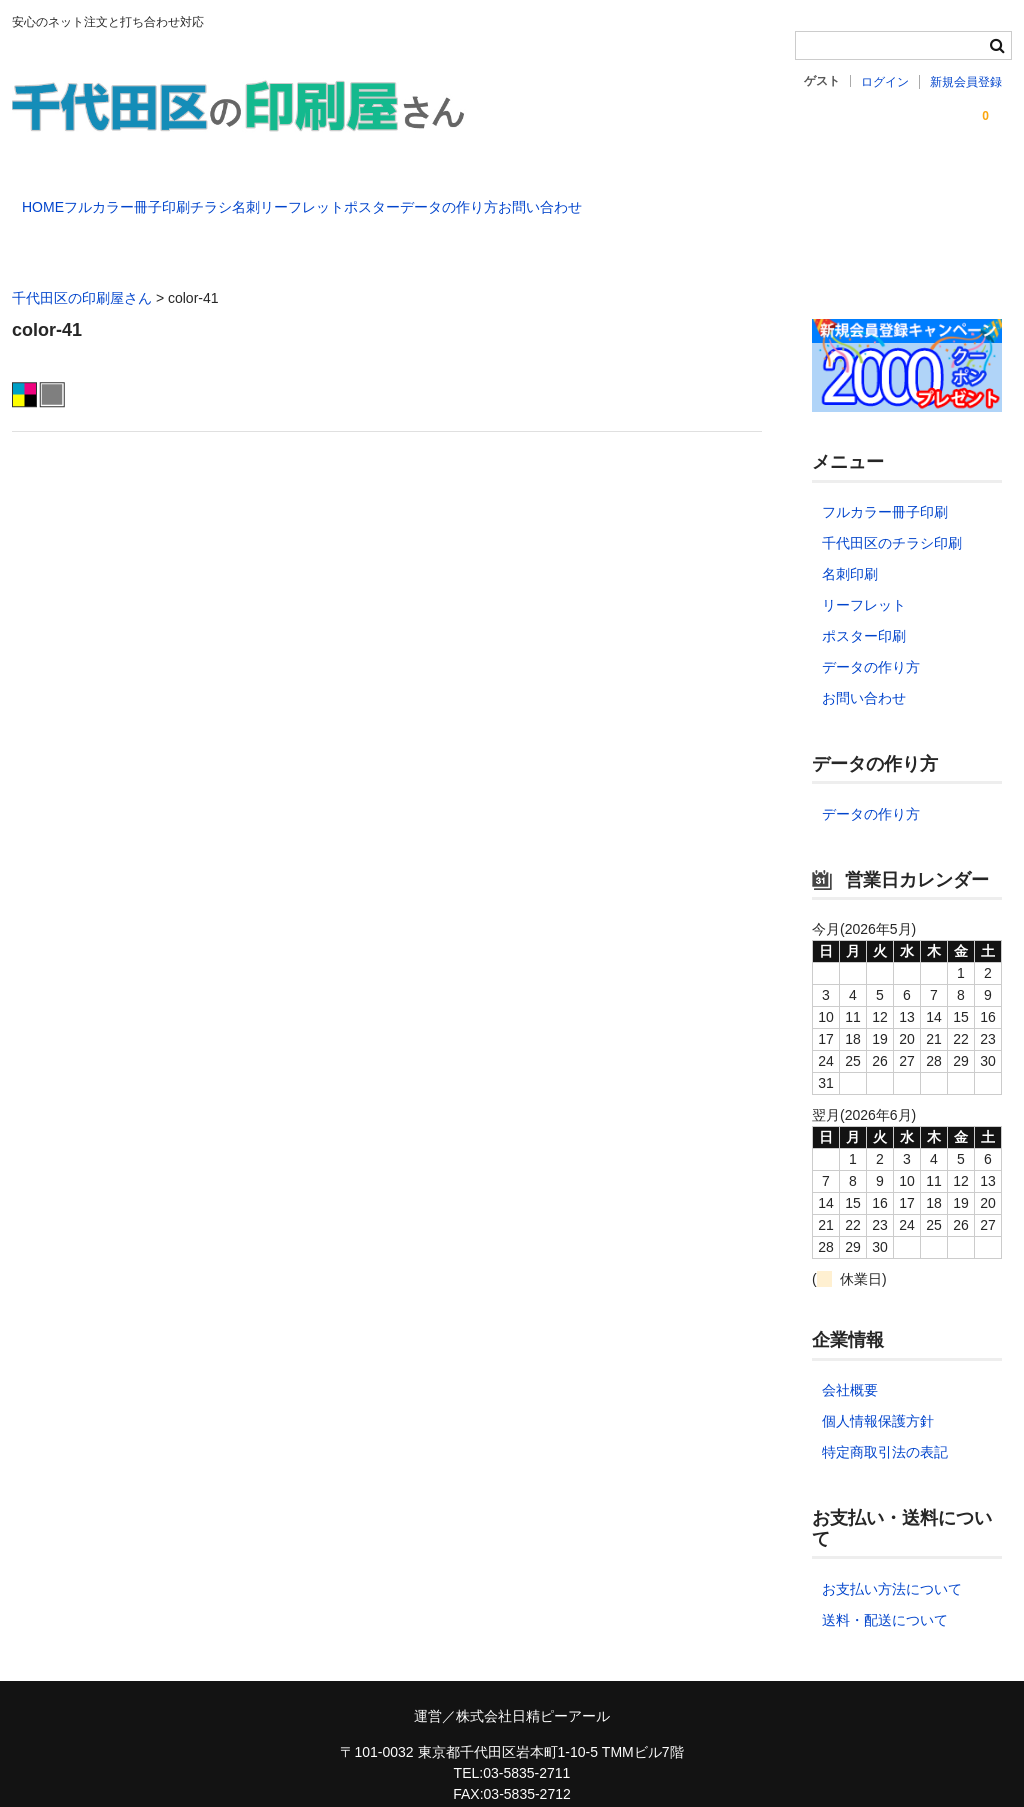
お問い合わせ (838, 198)
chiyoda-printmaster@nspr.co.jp (511, 1786)
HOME (54, 198)
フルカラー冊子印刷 (179, 198)
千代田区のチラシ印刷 (892, 514)
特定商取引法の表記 (885, 1423)
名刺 (380, 198)
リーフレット (477, 198)
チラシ (304, 198)
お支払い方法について (892, 1560)
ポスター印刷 (864, 607)
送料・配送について (885, 1591)
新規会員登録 (966, 82)
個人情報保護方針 (878, 1392)
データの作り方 (706, 198)
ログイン (885, 82)
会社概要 (850, 1361)
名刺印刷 (850, 545)
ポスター (588, 198)
